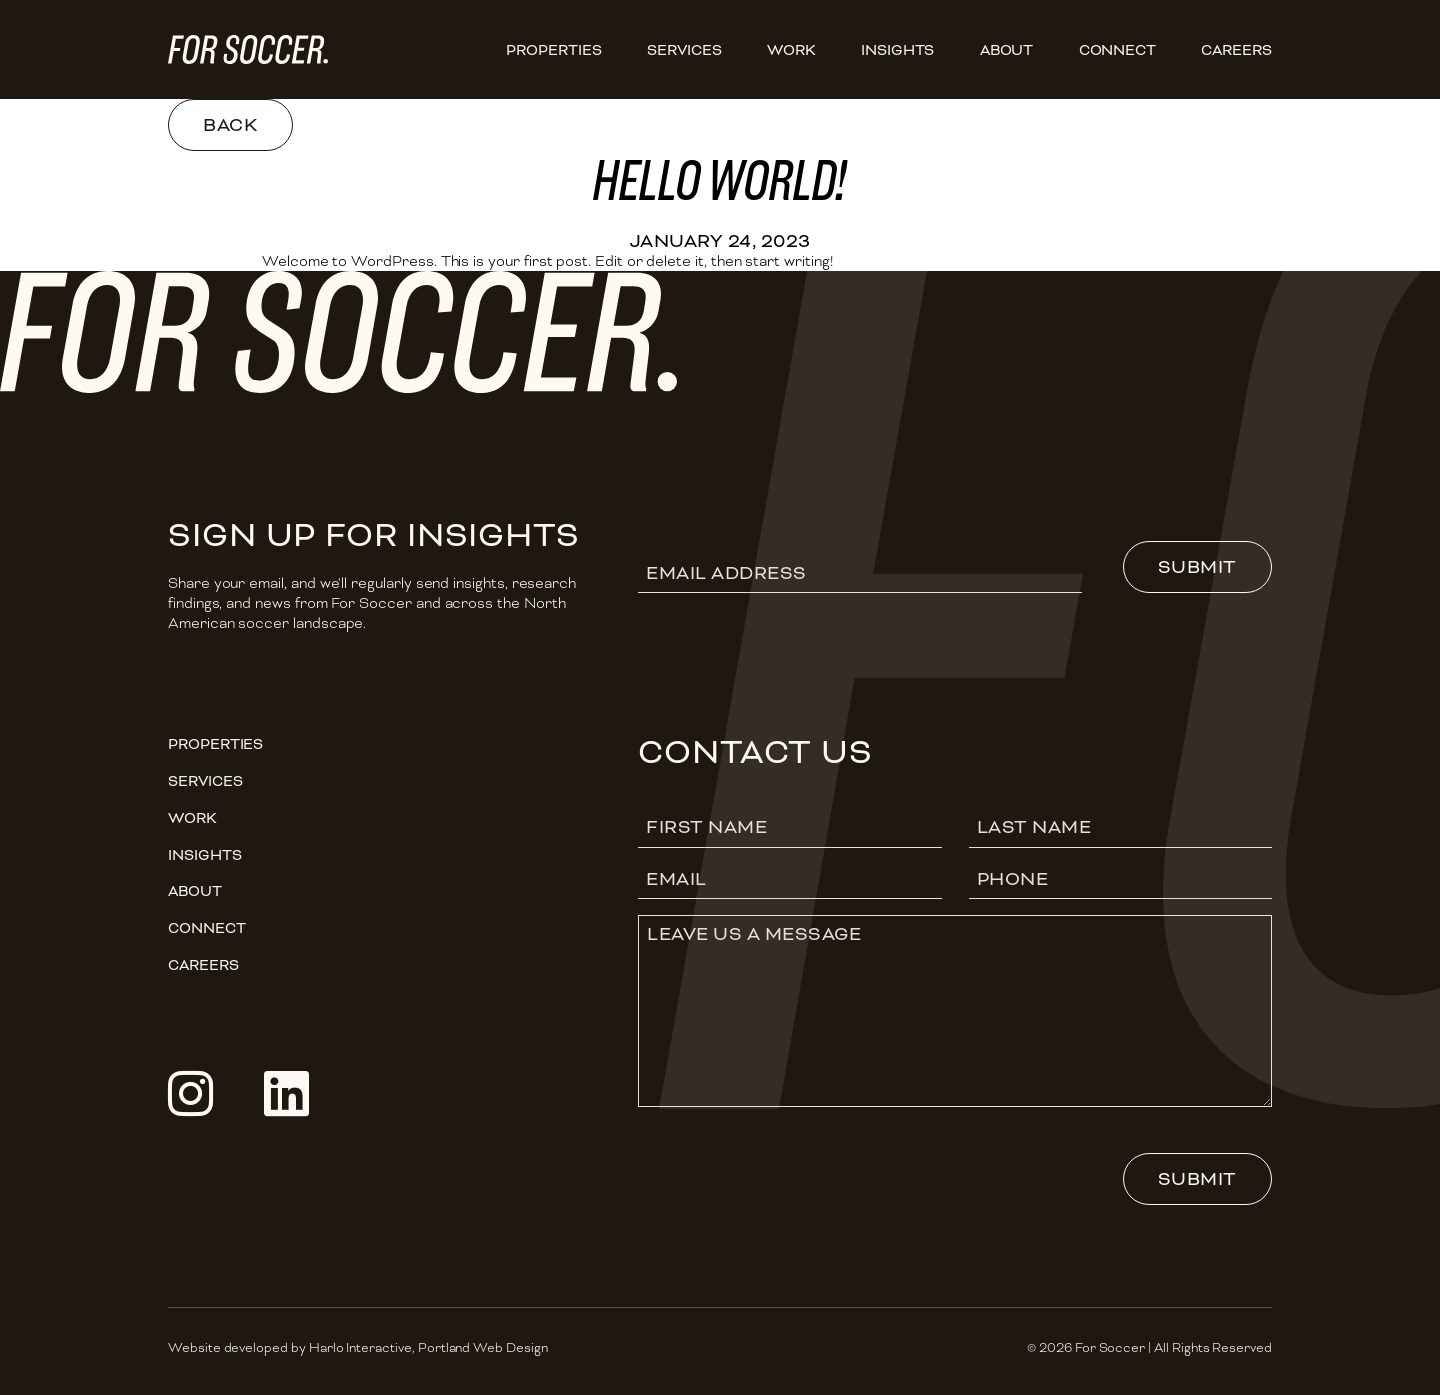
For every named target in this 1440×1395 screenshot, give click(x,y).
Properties (553, 50)
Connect (1118, 50)
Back (230, 125)
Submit (1197, 567)
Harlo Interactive (360, 1348)
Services (684, 50)
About (1007, 50)
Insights (898, 50)
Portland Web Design (483, 1348)
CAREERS (1236, 50)
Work (791, 50)
